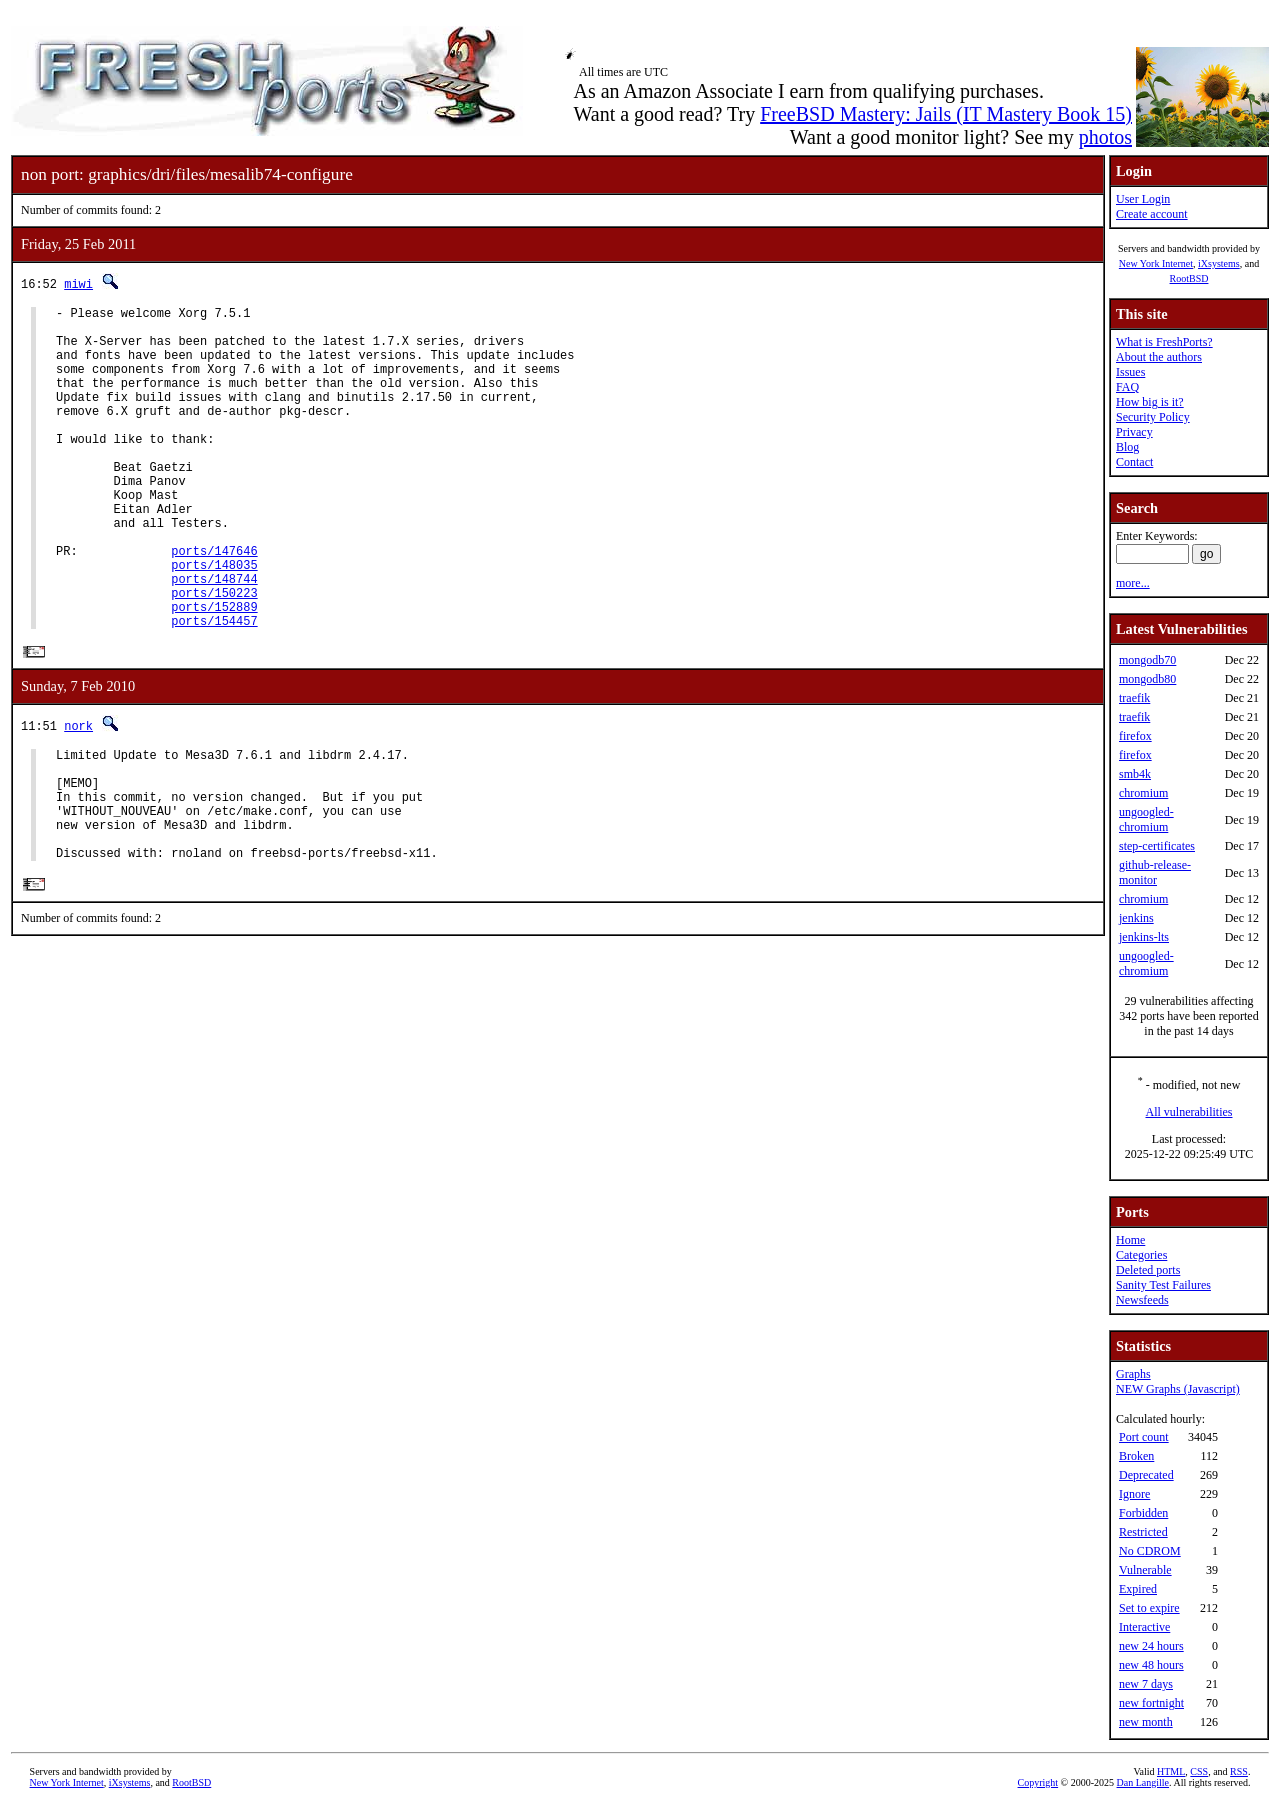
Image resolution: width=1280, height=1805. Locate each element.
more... (1133, 583)
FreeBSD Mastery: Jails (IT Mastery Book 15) (946, 114)
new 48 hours (1151, 1665)
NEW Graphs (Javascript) (1178, 1389)
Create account (1152, 214)
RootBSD (1189, 278)
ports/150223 (214, 655)
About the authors (1159, 357)
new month (1146, 1722)
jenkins (1136, 918)
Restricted (1143, 1532)
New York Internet (1156, 263)
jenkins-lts (1144, 937)
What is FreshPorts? (1164, 342)
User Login (1143, 199)
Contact (1134, 462)
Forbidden (1143, 1513)
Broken (1136, 1456)
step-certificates (1157, 846)
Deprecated (1146, 1475)
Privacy (1134, 432)
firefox (1135, 736)
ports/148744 (214, 638)
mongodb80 (1147, 679)
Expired (1138, 1589)
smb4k (1135, 774)
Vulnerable (1145, 1570)
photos (1105, 137)
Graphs (1133, 1374)
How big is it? (1150, 402)
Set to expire (1149, 1608)
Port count (1144, 1437)
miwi (78, 283)
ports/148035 (214, 621)
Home (1130, 1240)
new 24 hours (1151, 1646)
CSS (1199, 1771)
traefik (1134, 698)
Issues (1130, 372)
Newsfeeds (1142, 1300)
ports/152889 (214, 672)
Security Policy (1153, 417)
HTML (1171, 1771)
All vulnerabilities (1189, 1112)
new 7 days (1146, 1684)
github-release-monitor (1155, 872)
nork (78, 795)
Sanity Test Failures (1163, 1285)
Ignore (1134, 1494)
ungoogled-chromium (1146, 819)
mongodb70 (1147, 660)
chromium (1143, 793)
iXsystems (1219, 263)
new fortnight (1151, 1703)
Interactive (1144, 1627)
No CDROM (1150, 1551)
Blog (1127, 447)
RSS (1239, 1771)
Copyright (1038, 1782)
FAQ (1127, 387)
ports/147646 (214, 604)
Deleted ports (1148, 1270)
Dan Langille (1143, 1782)
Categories (1141, 1255)
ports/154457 (214, 689)
